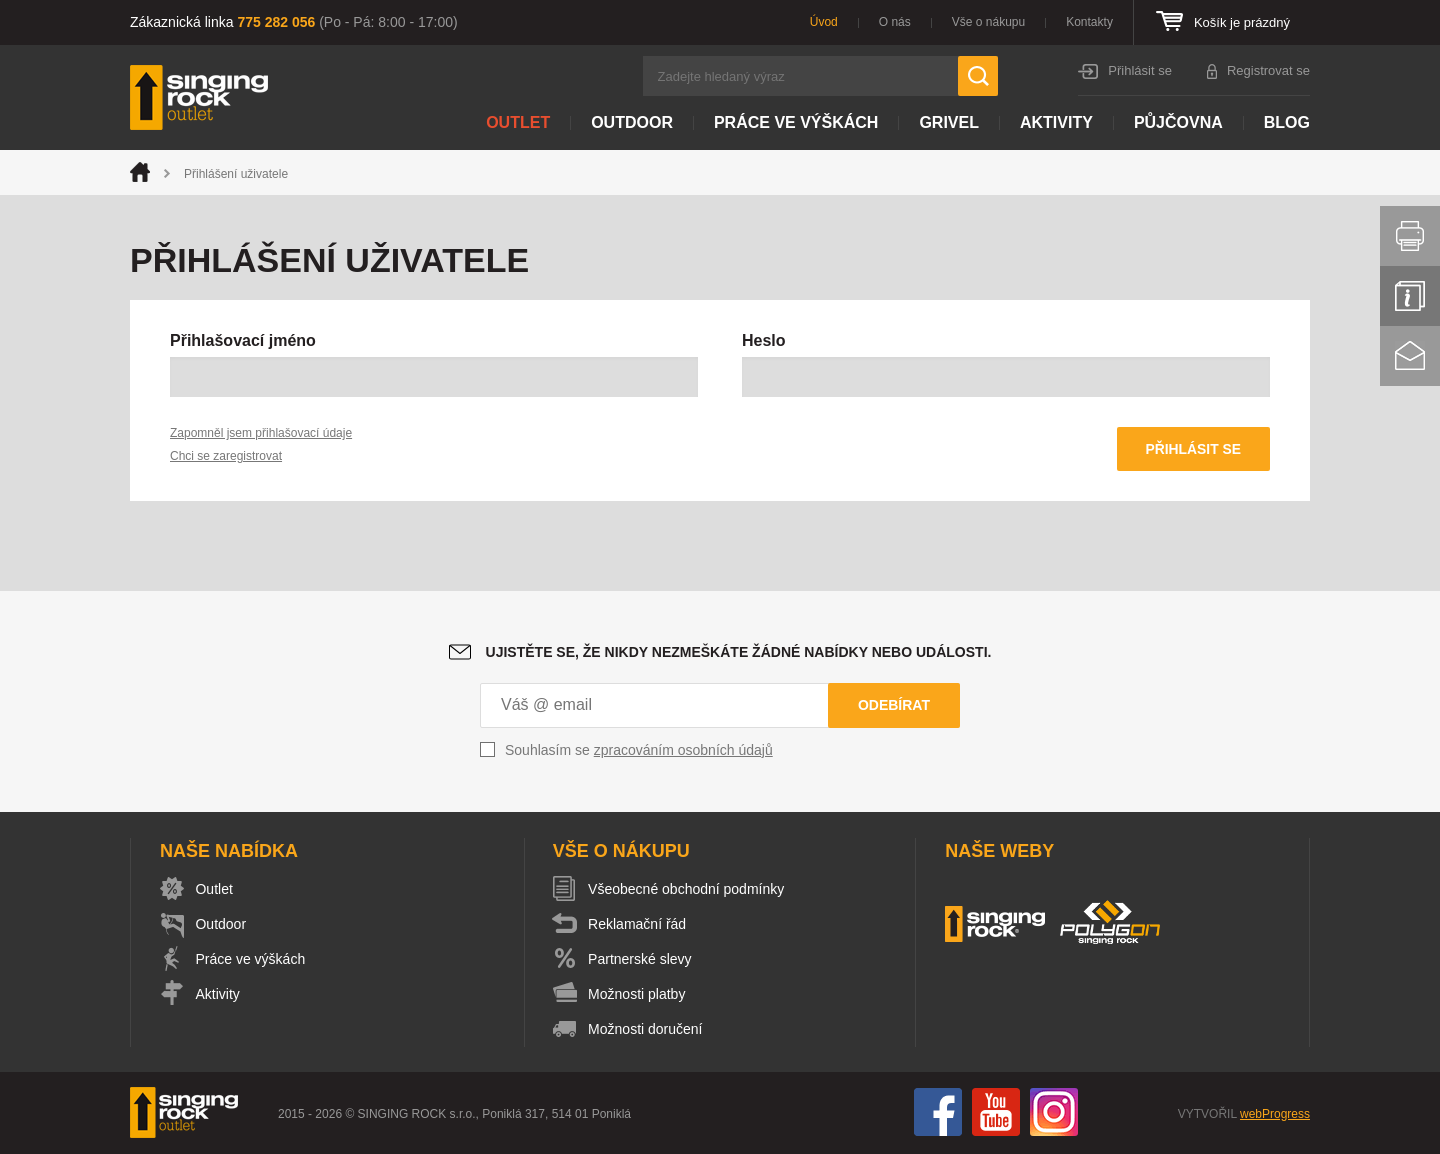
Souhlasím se (639, 751)
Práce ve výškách (796, 122)
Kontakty (1089, 22)
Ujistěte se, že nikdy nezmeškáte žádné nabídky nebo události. (739, 653)
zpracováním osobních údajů (683, 751)
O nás (895, 22)
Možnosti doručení (648, 1030)
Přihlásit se (1140, 70)
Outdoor (632, 122)
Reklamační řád (640, 925)
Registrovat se (1268, 70)
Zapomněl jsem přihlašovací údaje (261, 433)
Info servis (1410, 296)
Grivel (949, 122)
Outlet (518, 122)
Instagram (1054, 1113)
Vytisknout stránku (1410, 236)
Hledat (978, 76)
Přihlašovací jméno (243, 340)
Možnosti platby (639, 995)
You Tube (996, 1113)
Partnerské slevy (642, 960)
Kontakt (1410, 356)
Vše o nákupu (988, 22)
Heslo (764, 340)
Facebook (938, 1113)
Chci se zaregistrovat (226, 456)
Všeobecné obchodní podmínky (689, 890)
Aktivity (1056, 122)
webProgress (1275, 1115)
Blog (1287, 122)
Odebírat (894, 706)
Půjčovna (1178, 122)
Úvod (824, 22)
